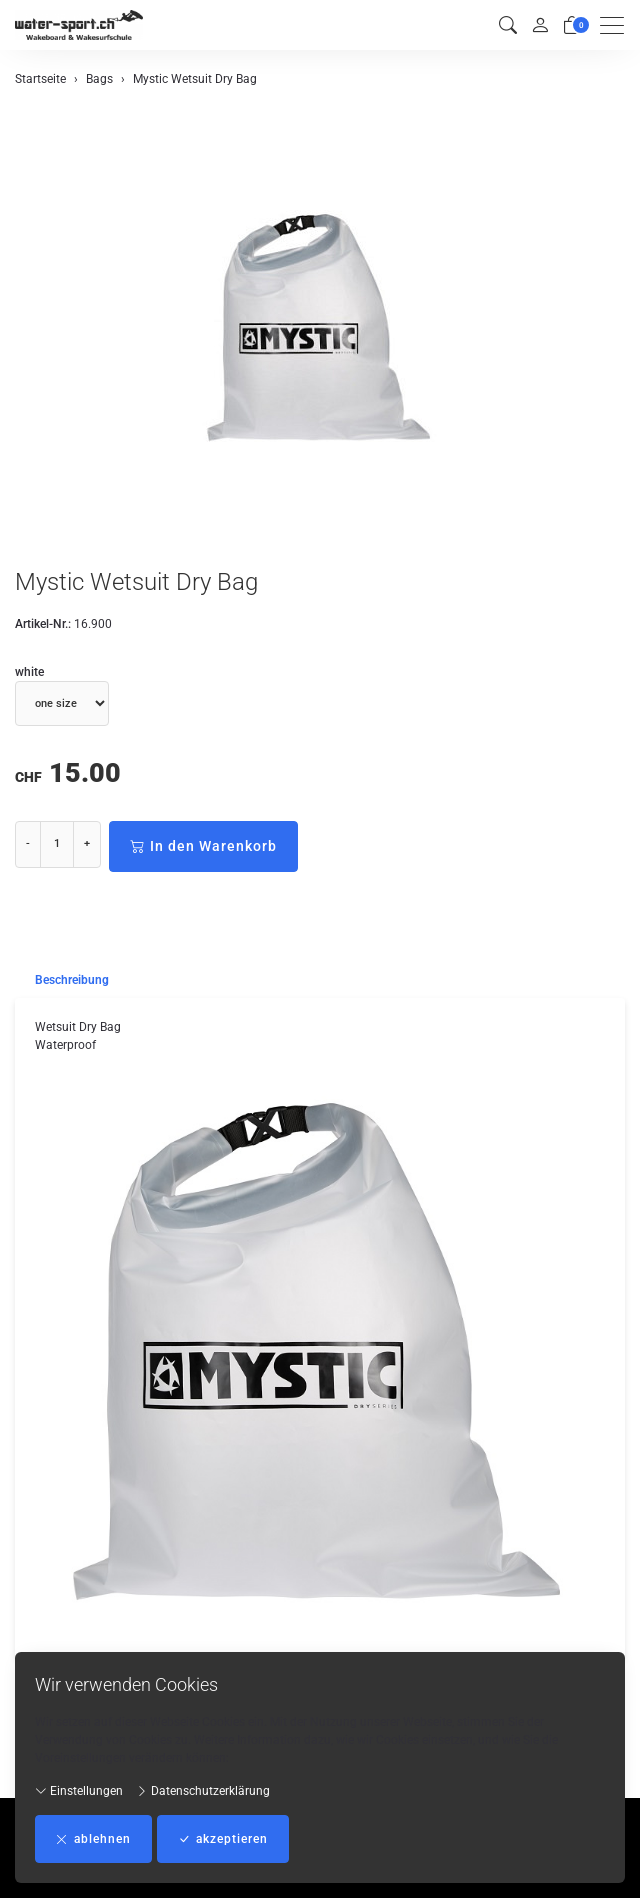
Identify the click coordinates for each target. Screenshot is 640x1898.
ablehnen (93, 1839)
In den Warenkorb (203, 846)
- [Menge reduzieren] (28, 843)
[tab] (62, 980)
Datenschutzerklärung (203, 1791)
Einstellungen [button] (79, 1791)
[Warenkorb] (572, 25)
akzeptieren (223, 1839)
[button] (508, 25)
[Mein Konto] (540, 25)
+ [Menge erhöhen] (87, 843)
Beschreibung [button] (72, 980)
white (29, 672)
